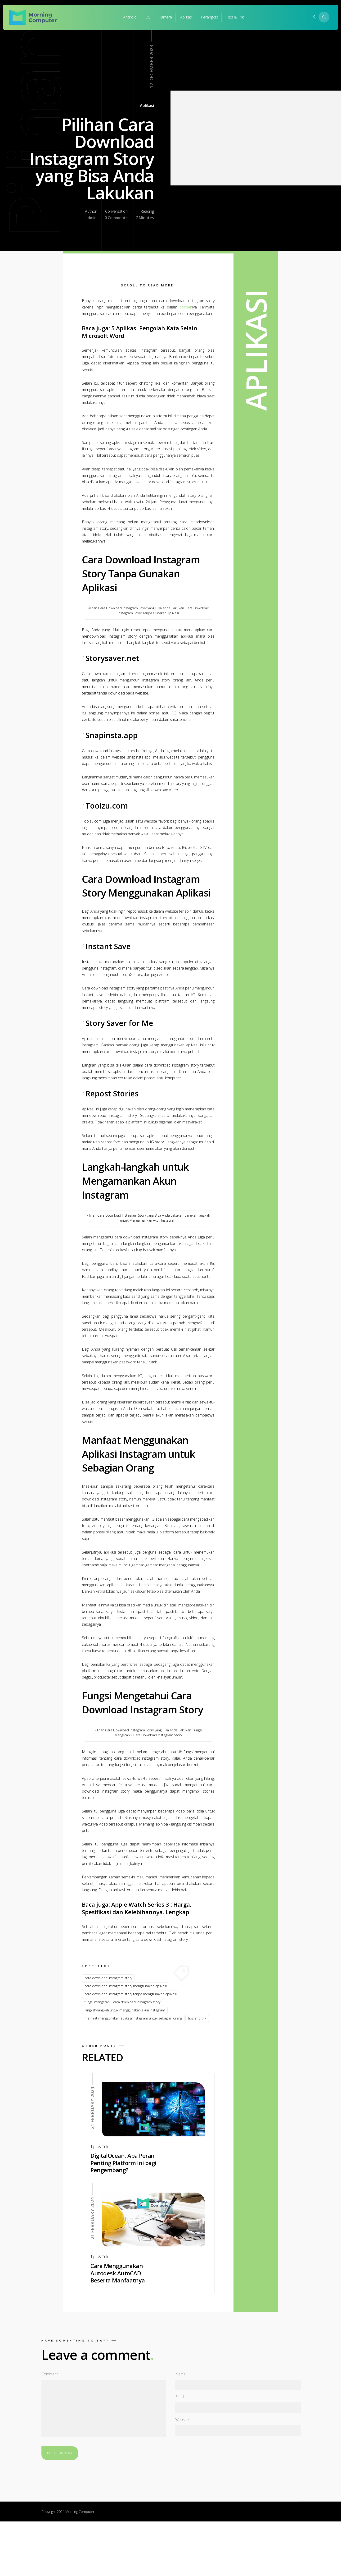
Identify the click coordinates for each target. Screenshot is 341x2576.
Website (182, 2419)
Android (129, 17)
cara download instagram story (108, 1978)
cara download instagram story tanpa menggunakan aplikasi (131, 1994)
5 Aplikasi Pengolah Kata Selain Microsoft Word (139, 332)
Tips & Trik (235, 17)
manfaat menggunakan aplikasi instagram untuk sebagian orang (133, 2018)
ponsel (185, 307)
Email (179, 2396)
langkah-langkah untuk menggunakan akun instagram (125, 2010)
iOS (147, 17)
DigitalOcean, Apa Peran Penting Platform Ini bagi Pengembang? (123, 2163)
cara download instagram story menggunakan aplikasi (126, 1986)
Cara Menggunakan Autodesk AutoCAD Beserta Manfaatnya (117, 2273)
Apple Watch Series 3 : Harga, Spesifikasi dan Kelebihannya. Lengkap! (137, 1908)
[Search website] (324, 17)
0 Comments (116, 217)
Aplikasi (186, 17)
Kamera (165, 17)
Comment (49, 2374)
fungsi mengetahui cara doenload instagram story (122, 2002)
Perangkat (209, 17)
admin (91, 217)
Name (180, 2374)
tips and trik (197, 2018)
